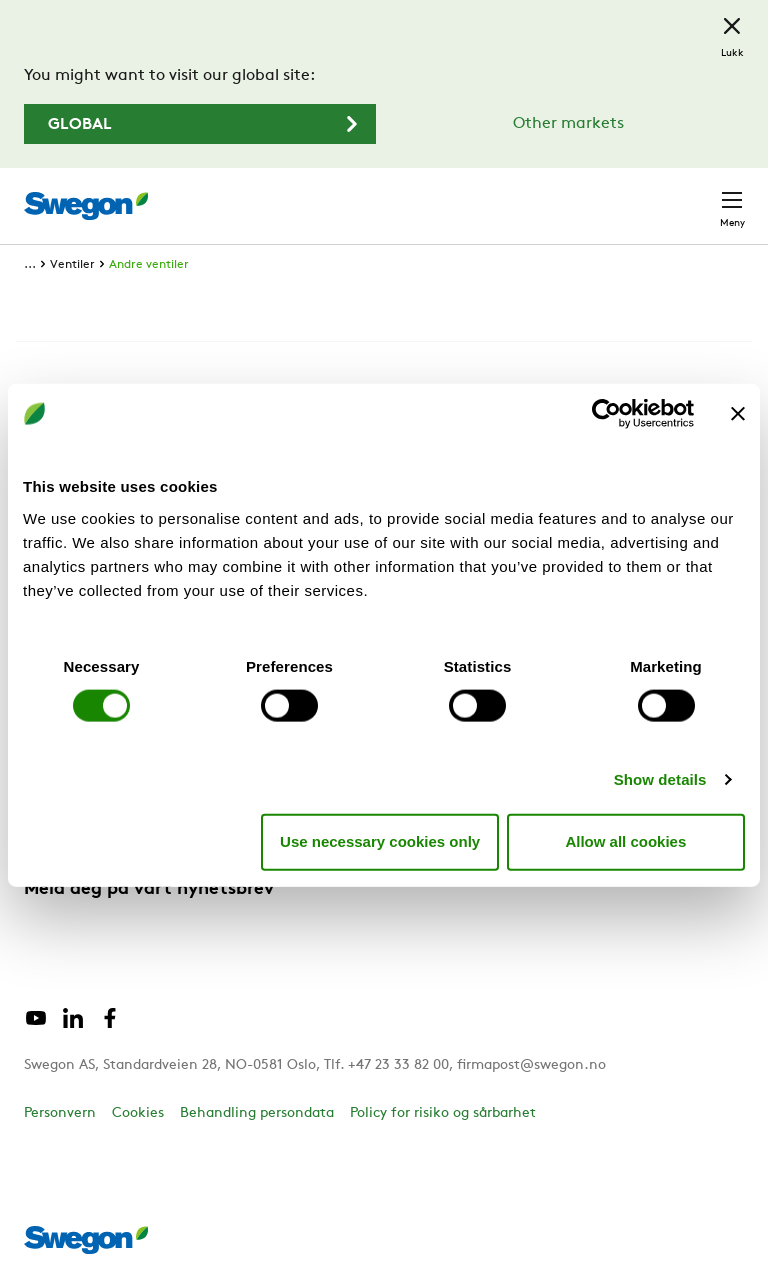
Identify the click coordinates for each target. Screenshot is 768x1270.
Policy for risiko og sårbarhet (443, 1113)
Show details (660, 778)
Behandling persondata (257, 1113)
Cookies (138, 1113)
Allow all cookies (625, 841)
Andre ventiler (149, 265)
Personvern (60, 1113)
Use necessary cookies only (380, 841)
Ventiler (72, 265)
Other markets (568, 124)
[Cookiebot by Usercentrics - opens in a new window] (606, 414)
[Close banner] (738, 414)
